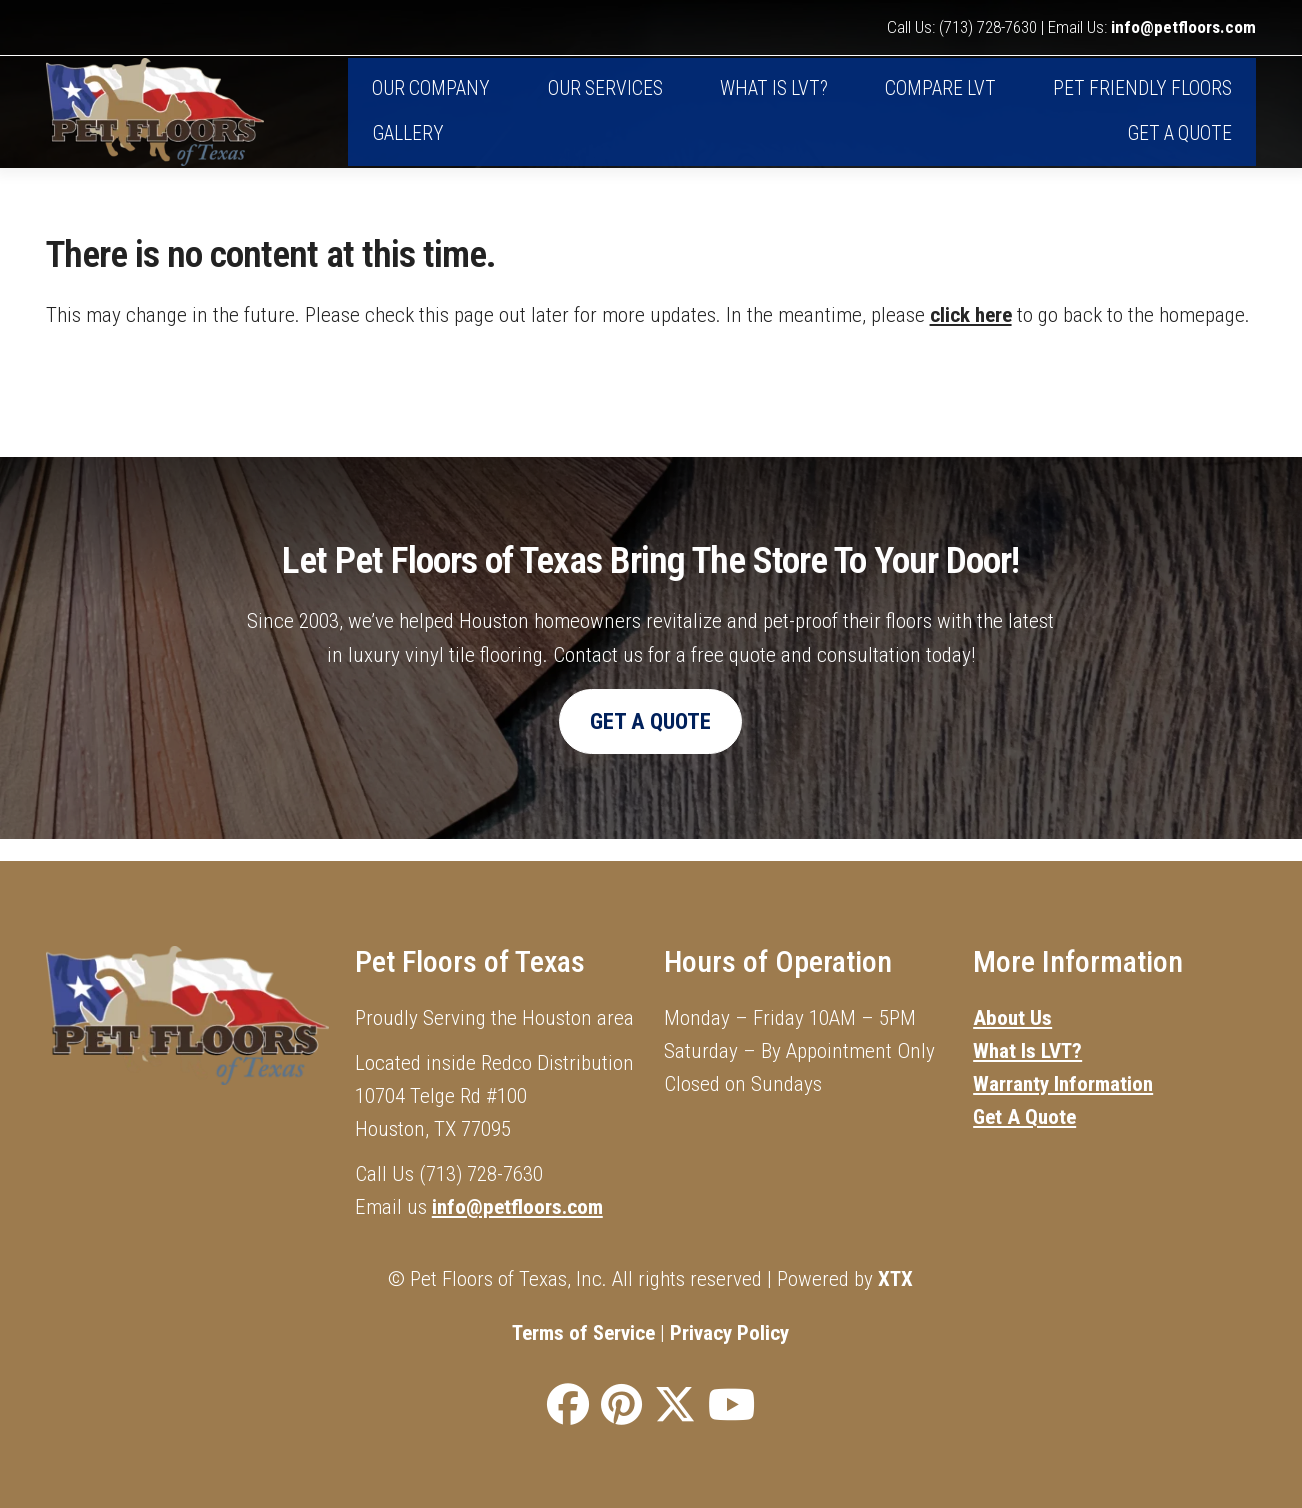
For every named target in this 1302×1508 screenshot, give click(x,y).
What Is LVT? (1027, 1050)
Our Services (605, 101)
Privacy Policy (729, 1332)
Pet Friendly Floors (1142, 101)
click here (971, 336)
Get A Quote (1179, 145)
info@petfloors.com (1183, 28)
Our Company (431, 101)
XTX (895, 1278)
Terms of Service (583, 1332)
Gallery (408, 145)
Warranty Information (1063, 1083)
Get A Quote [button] (650, 743)
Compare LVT (940, 101)
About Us (1012, 1017)
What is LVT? (774, 101)
